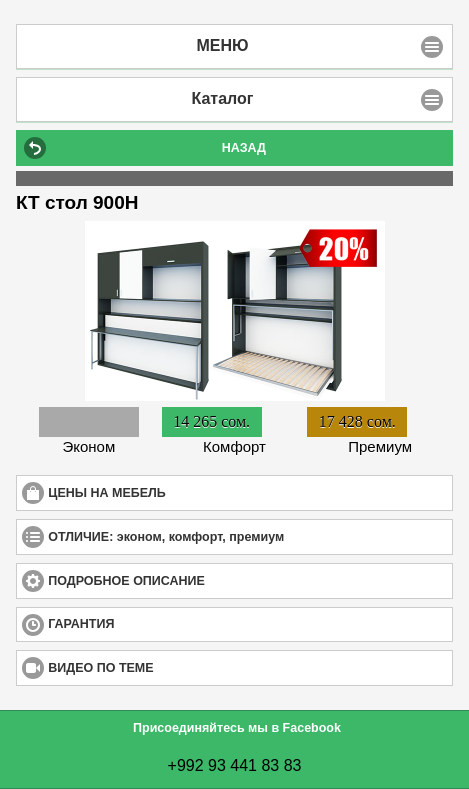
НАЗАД (244, 148)
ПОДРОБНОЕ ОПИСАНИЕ (199, 580)
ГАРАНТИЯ (154, 623)
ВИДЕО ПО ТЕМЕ (173, 667)
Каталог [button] (223, 98)
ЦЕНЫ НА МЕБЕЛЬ (179, 492)
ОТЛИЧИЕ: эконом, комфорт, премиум (239, 536)
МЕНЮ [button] (222, 45)
